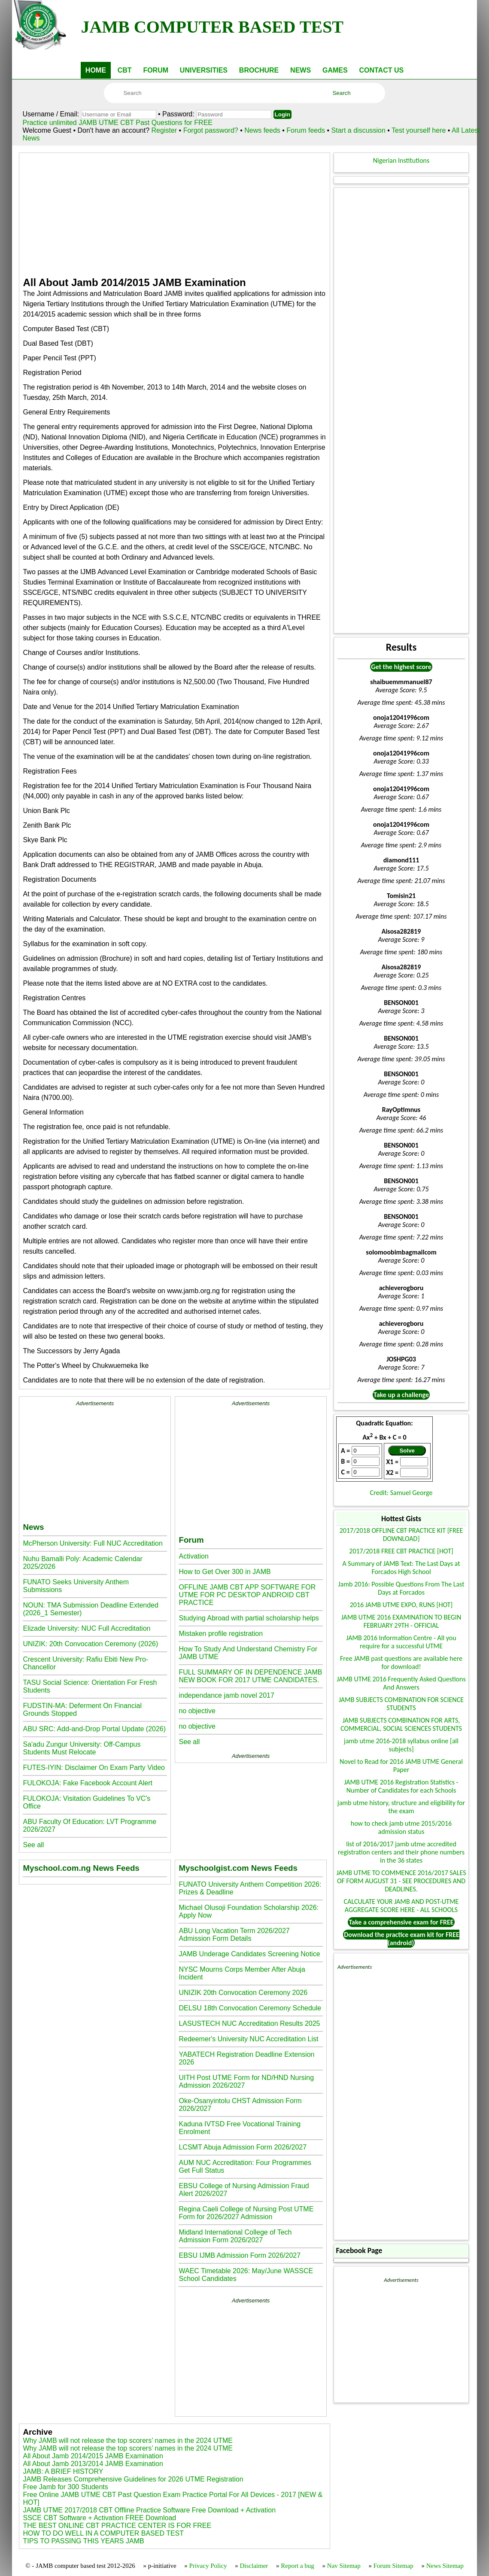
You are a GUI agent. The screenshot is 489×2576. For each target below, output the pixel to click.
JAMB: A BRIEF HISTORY (63, 2471)
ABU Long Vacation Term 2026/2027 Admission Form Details (234, 1934)
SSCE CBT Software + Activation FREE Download (99, 2517)
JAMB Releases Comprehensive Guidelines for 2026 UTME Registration (133, 2479)
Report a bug (297, 2565)
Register (164, 130)
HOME (95, 70)
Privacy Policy (208, 2565)
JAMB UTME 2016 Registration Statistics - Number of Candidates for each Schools (401, 1786)
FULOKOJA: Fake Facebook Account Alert (87, 1783)
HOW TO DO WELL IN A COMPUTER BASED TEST (103, 2533)
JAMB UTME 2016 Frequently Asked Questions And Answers (401, 1683)
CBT (125, 70)
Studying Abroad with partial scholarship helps (249, 1618)
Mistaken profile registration (221, 1633)
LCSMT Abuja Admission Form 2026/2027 (243, 2147)
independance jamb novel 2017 (226, 1695)
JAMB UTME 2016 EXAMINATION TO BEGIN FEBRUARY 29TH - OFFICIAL (401, 1621)
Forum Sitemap (393, 2565)
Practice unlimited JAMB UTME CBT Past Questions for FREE (117, 122)
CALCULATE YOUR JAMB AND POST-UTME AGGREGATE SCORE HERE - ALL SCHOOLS (401, 1905)
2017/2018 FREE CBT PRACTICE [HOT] (401, 1551)
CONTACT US (381, 70)
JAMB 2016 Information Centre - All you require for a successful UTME (401, 1642)
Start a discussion (358, 130)
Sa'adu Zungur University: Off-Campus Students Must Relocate (81, 1748)
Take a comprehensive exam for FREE (401, 1922)
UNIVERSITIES (204, 70)
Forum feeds (305, 130)
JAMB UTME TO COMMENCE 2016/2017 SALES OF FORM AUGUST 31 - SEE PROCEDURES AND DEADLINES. (401, 1881)
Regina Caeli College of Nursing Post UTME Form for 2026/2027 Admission (246, 2212)
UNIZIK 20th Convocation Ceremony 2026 (243, 1992)
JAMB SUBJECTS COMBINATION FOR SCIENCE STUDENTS (401, 1704)
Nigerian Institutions (401, 160)
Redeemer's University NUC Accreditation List (248, 2039)
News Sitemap (445, 2565)
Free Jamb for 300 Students (65, 2487)
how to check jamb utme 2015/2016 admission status (401, 1827)
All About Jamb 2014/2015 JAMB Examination (93, 2456)
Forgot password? (211, 130)
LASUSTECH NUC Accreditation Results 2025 (249, 2023)
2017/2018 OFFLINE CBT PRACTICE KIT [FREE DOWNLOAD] (401, 1534)
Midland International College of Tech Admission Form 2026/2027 (235, 2236)
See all (33, 1844)
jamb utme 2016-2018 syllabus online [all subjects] (401, 1745)
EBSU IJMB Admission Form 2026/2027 (240, 2255)
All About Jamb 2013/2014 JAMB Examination (93, 2463)
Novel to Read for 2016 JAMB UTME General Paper (401, 1765)
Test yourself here (419, 130)
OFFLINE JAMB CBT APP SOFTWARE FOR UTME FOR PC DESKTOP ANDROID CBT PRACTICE (247, 1594)
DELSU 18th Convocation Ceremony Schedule (250, 2008)
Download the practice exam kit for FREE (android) (401, 1938)
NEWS (300, 70)
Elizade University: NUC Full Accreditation (86, 1628)
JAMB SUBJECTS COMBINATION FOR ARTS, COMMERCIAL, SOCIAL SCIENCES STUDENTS (401, 1724)
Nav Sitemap (344, 2565)
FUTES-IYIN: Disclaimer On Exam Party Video (93, 1767)
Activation (193, 1556)
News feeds (262, 130)
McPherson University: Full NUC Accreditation (92, 1543)
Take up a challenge (401, 1395)
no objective (197, 1710)
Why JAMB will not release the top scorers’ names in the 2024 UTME (128, 2440)
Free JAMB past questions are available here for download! (401, 1662)
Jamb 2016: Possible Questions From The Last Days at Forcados (401, 1588)
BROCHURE (259, 70)
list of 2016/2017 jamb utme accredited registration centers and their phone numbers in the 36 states (401, 1852)
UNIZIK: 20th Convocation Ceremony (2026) (90, 1643)
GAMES (335, 70)
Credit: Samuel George (401, 1493)
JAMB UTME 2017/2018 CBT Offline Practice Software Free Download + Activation (149, 2510)
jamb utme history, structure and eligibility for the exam (401, 1807)
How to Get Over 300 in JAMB (224, 1571)
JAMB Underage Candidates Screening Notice (249, 1954)
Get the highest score (401, 667)
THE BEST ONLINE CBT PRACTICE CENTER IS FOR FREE (117, 2525)
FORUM (155, 70)
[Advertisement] (174, 213)
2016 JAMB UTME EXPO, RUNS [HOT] (401, 1605)
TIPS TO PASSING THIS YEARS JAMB (83, 2541)
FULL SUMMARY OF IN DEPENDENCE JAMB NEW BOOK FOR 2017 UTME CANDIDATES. (250, 1676)
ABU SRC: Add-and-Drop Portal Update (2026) (94, 1729)
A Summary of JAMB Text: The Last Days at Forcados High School (401, 1567)
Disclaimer (254, 2565)
